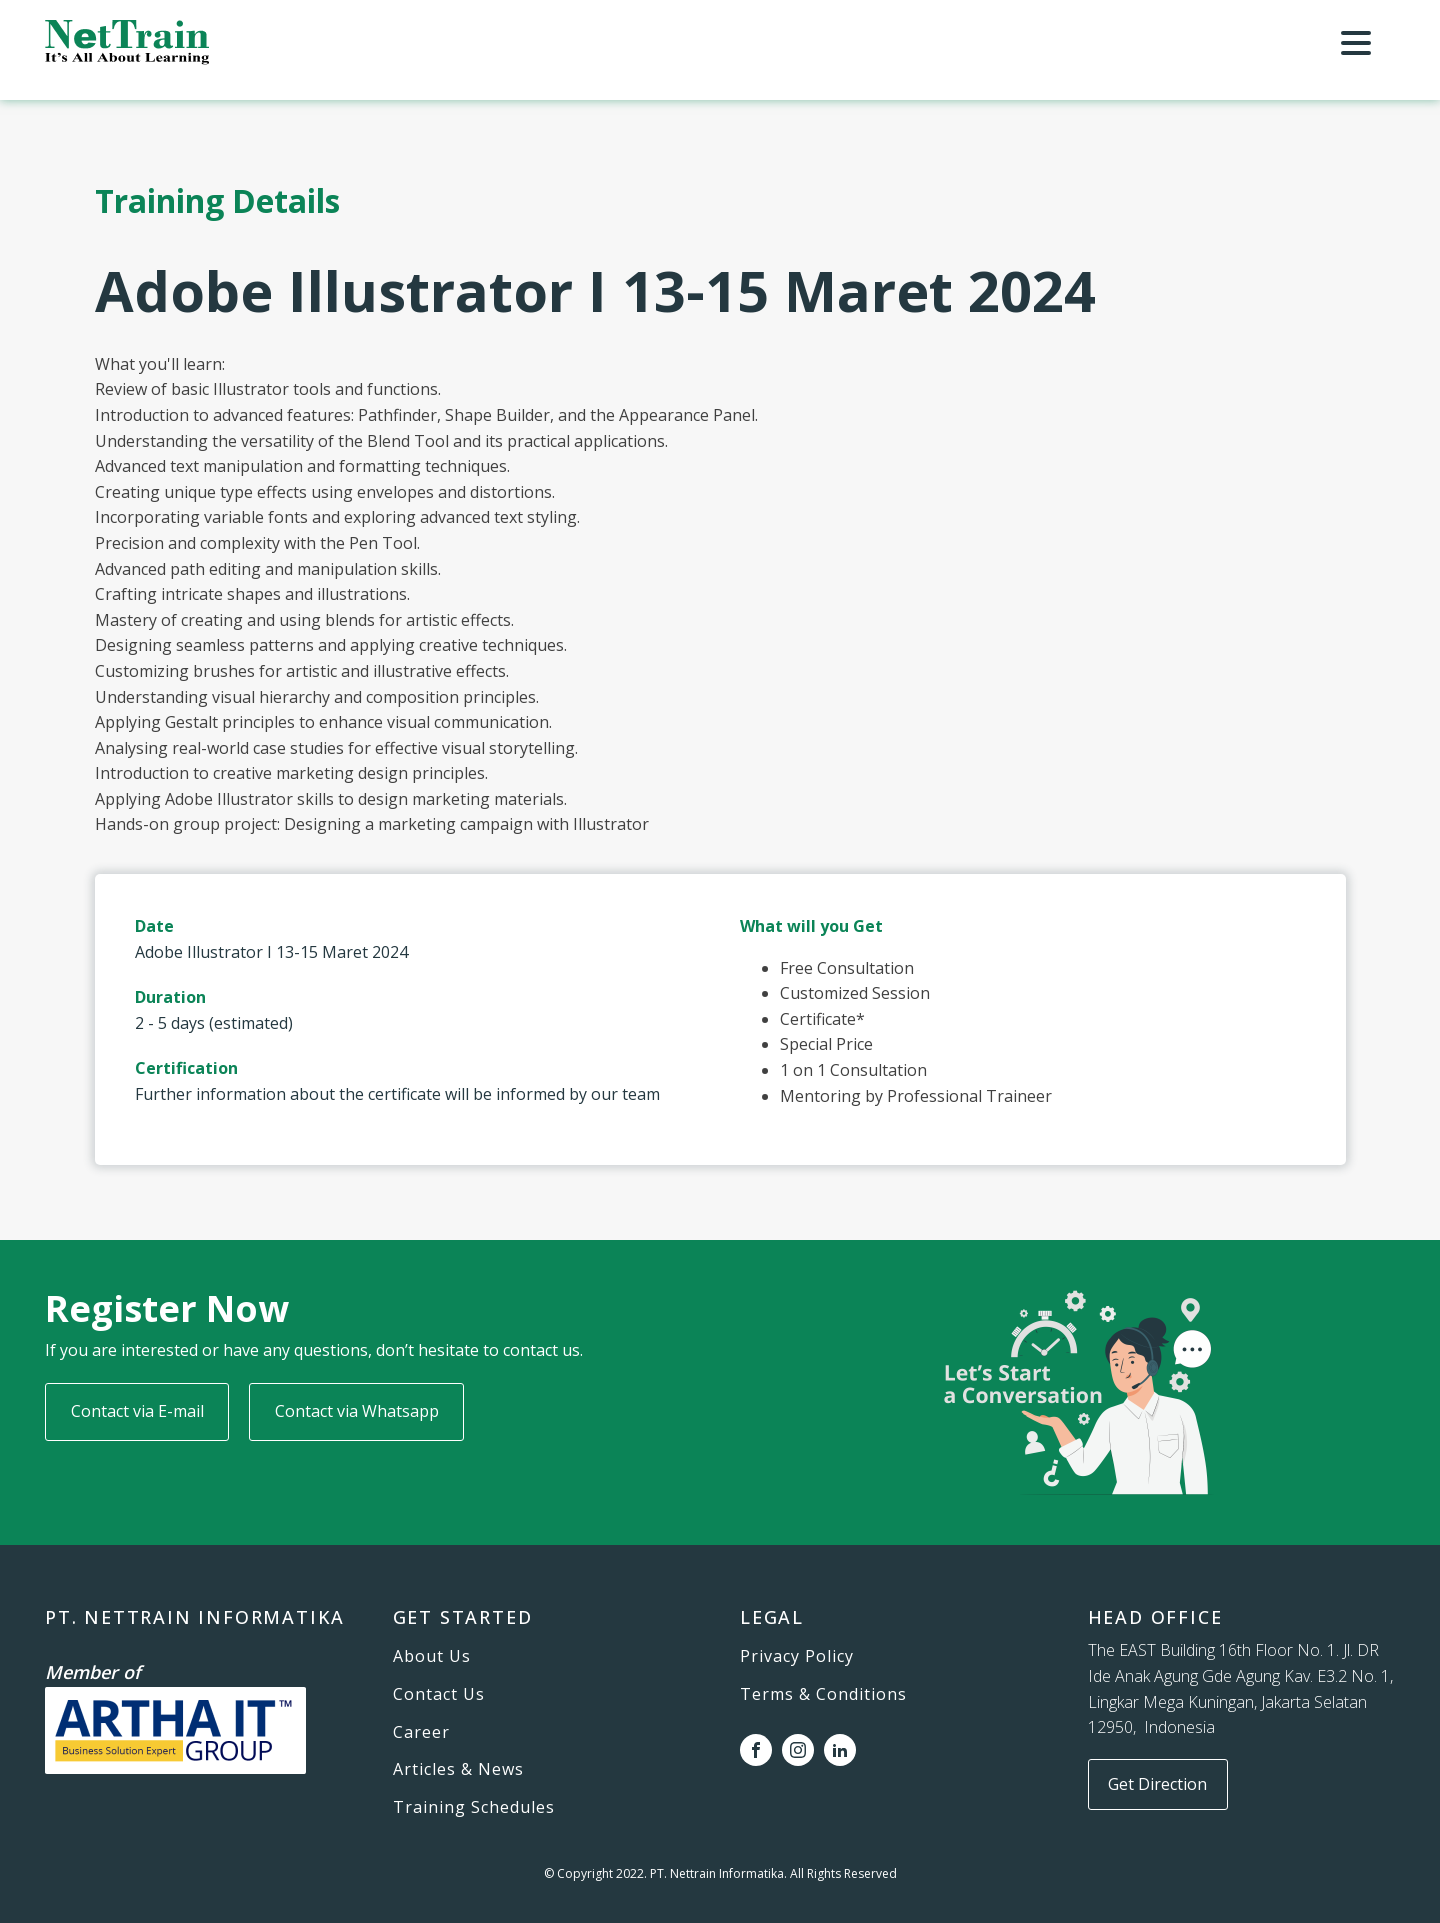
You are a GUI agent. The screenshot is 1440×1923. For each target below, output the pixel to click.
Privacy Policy (797, 1657)
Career (421, 1733)
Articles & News (458, 1770)
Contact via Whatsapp (357, 1411)
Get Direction (1157, 1784)
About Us (432, 1657)
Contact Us (439, 1695)
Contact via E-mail (137, 1411)
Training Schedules (474, 1808)
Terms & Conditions (823, 1695)
